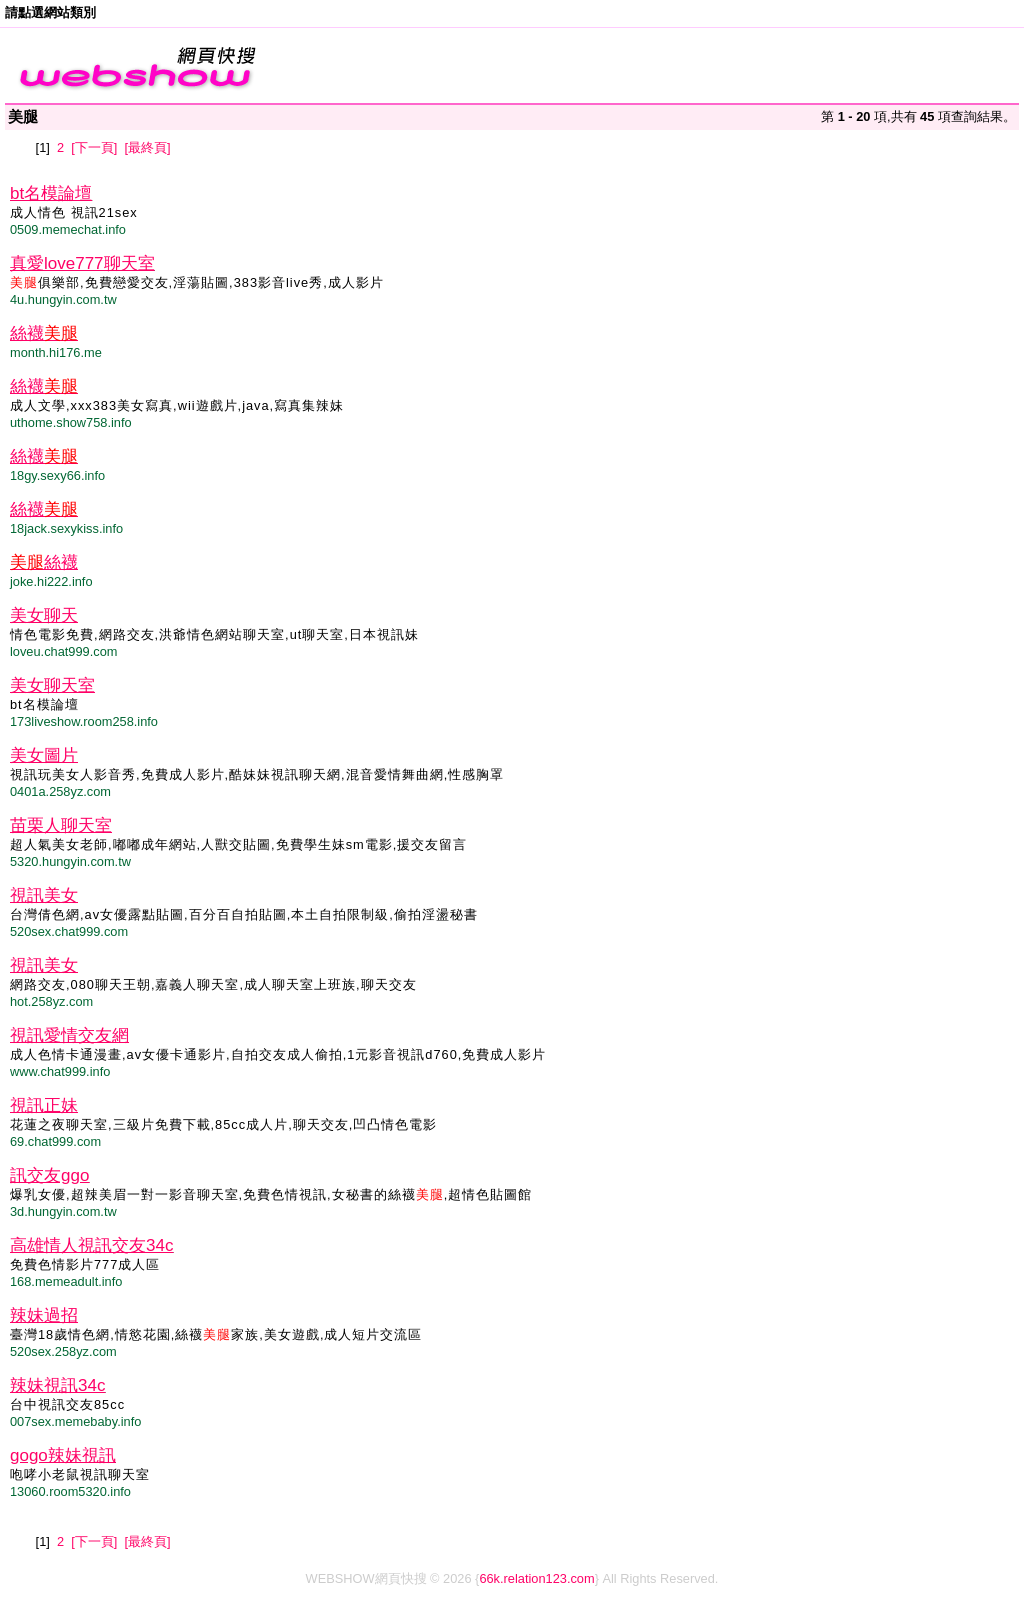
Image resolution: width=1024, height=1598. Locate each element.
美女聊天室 (52, 685)
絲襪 (44, 333)
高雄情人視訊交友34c (91, 1245)
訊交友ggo (49, 1175)
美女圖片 (44, 755)
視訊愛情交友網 (69, 1035)
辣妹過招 (44, 1315)
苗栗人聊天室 (61, 825)
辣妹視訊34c (57, 1385)
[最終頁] (147, 147)
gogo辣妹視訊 (63, 1455)
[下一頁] (94, 147)
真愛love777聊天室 (82, 263)
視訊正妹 (44, 1105)
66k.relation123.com (536, 1578)
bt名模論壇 (51, 193)
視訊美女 (44, 895)
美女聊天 (44, 615)
